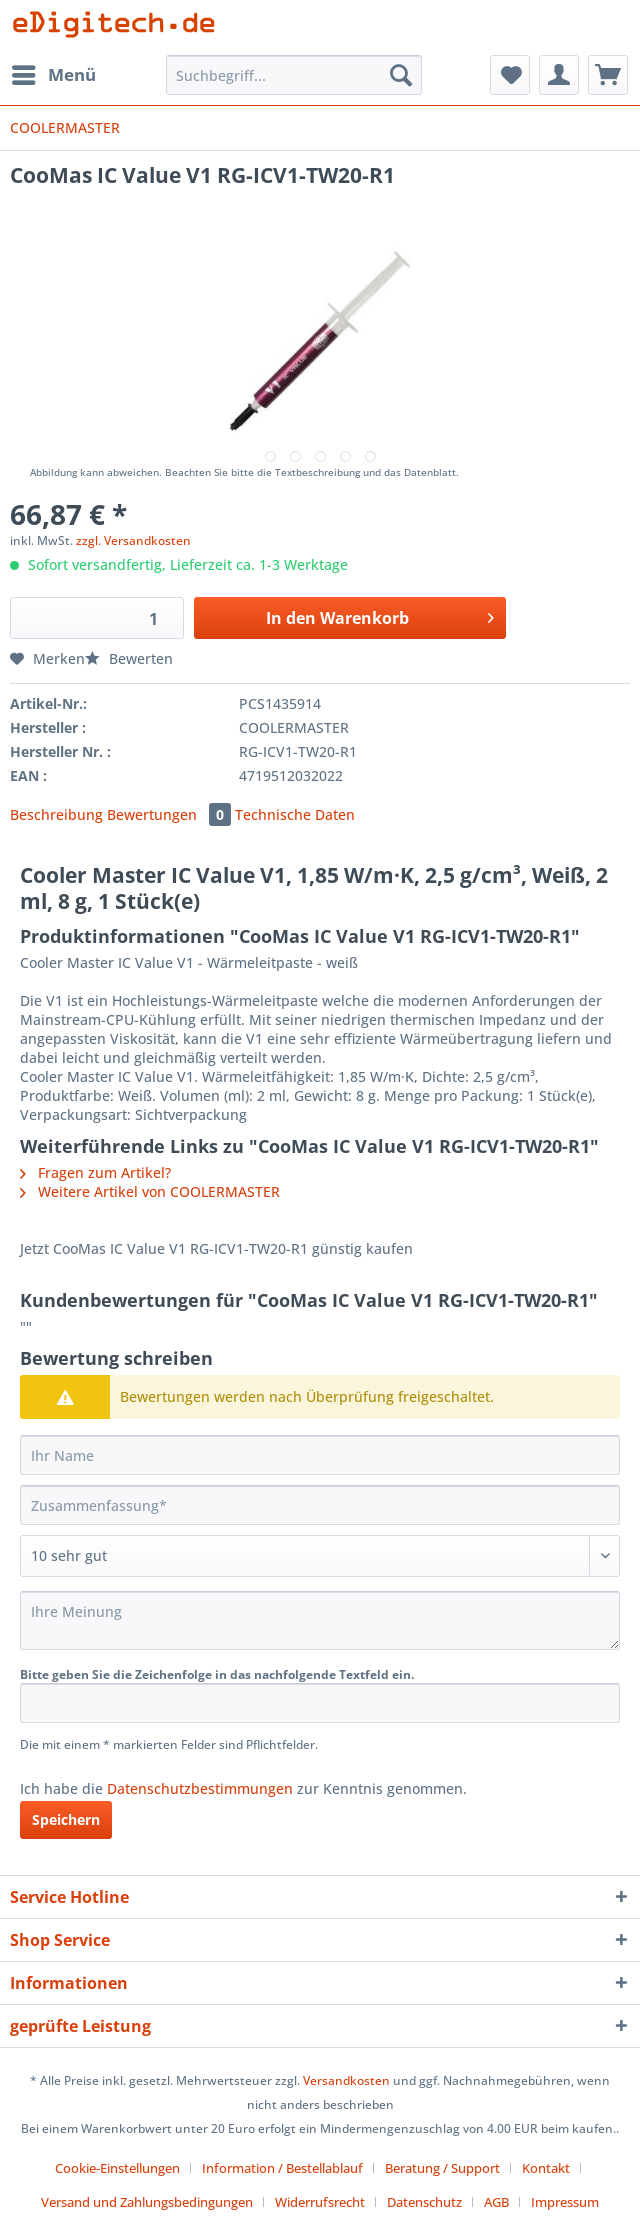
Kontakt (546, 2168)
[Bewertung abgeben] (320, 1556)
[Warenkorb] (608, 75)
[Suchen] (401, 75)
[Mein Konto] (559, 75)
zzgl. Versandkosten (133, 540)
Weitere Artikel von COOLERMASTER (150, 1191)
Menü (54, 72)
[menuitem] (53, 75)
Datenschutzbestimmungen (200, 1788)
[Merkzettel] (510, 75)
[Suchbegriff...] (294, 75)
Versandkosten (346, 2080)
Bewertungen (171, 814)
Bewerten (129, 658)
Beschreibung (56, 814)
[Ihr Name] (320, 1455)
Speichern (66, 1819)
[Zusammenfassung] (320, 1505)
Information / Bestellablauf (282, 2168)
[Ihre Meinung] (320, 1620)
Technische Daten (295, 814)
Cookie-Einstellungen (117, 2168)
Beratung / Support (442, 2168)
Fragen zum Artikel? (95, 1172)
